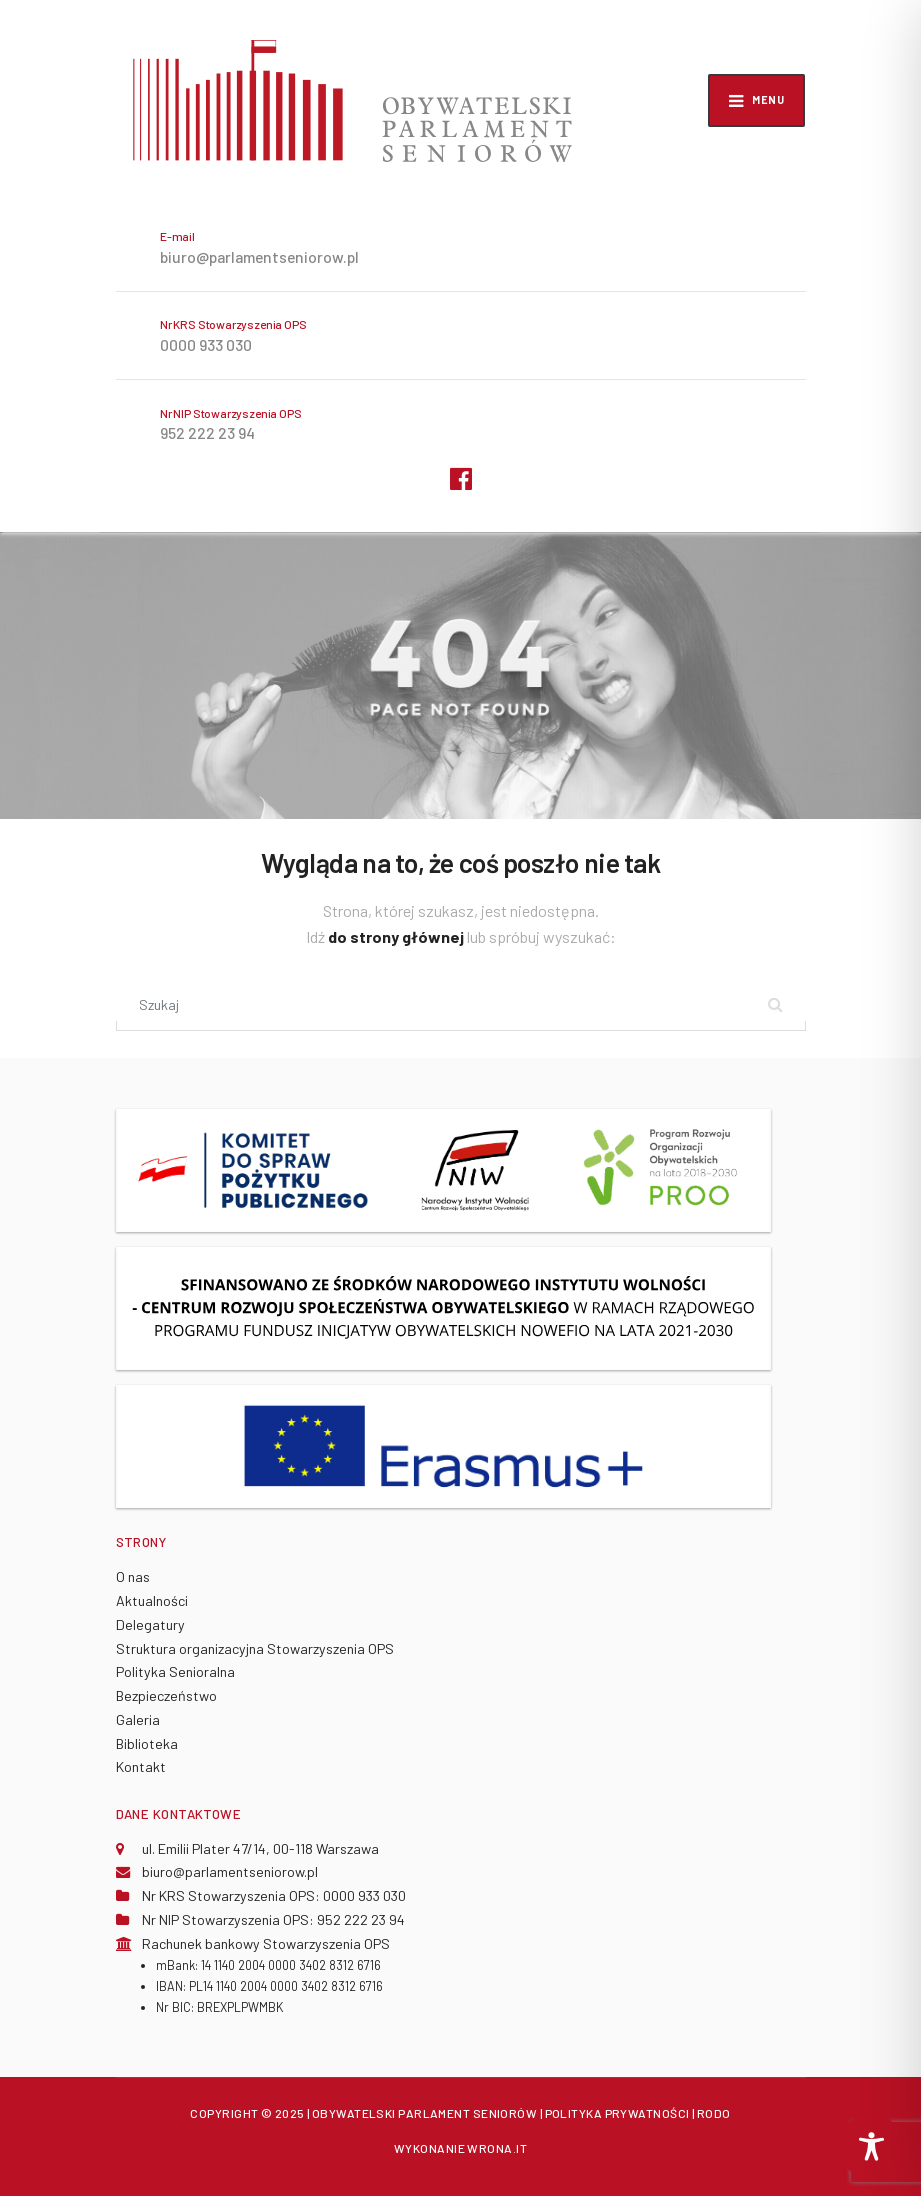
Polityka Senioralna (175, 1671)
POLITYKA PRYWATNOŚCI (617, 2113)
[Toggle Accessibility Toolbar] (871, 2146)
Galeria (138, 1719)
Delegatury (150, 1624)
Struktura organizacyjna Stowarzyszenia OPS (255, 1648)
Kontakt (141, 1766)
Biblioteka (147, 1743)
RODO (714, 2113)
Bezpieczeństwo (166, 1695)
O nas (133, 1576)
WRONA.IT (497, 2148)
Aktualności (152, 1600)
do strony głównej (397, 936)
